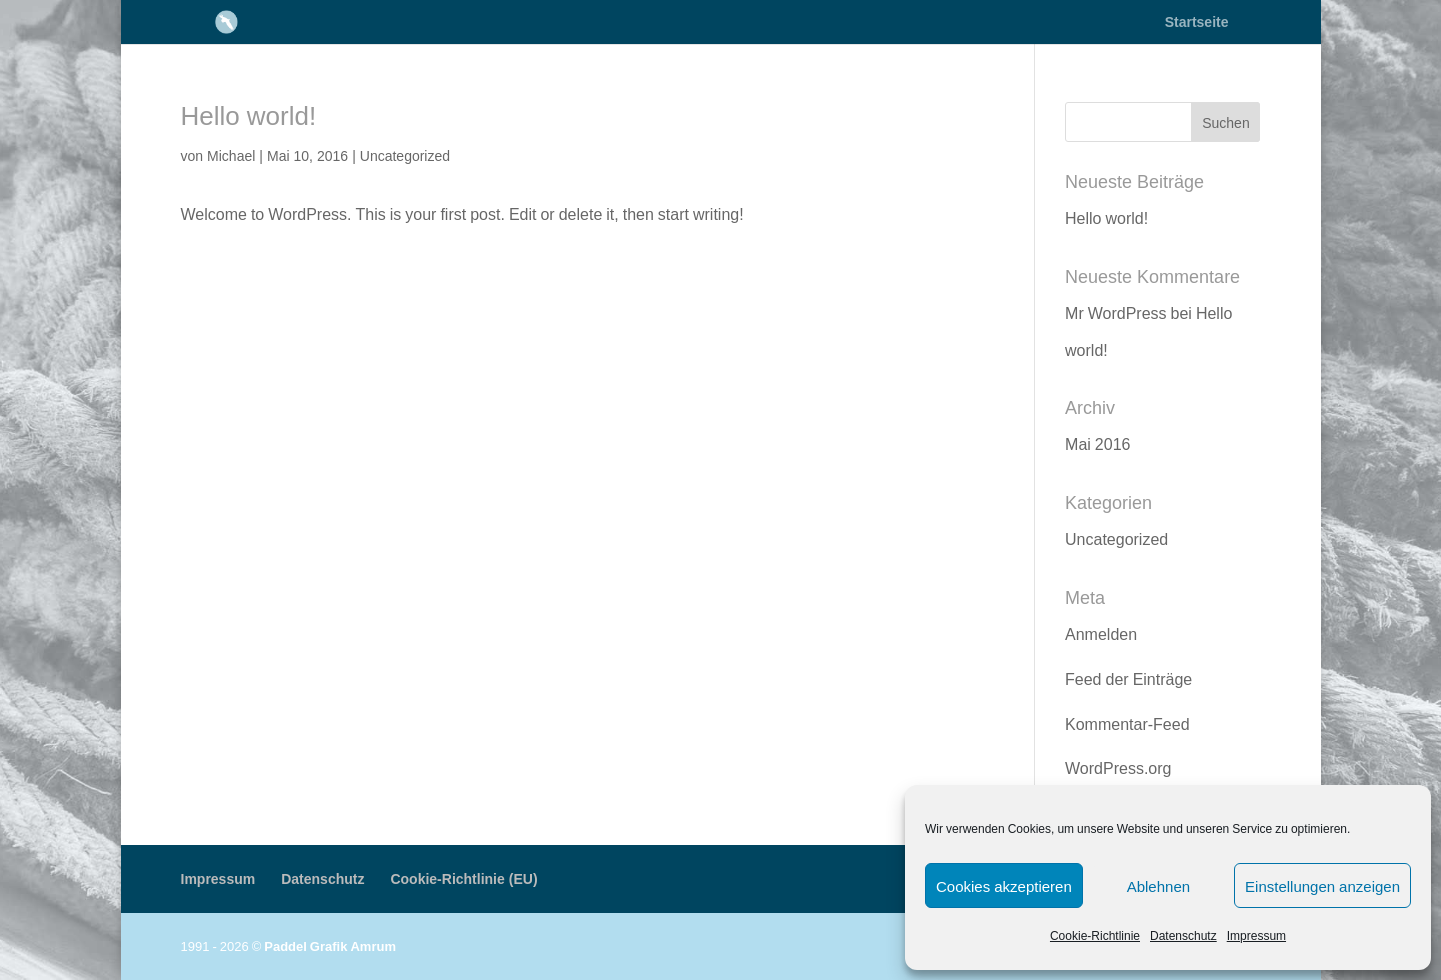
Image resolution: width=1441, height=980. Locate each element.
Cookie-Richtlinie (1095, 935)
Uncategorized (405, 155)
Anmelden (1101, 634)
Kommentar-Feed (1127, 724)
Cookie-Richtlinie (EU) (463, 878)
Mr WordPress (1116, 313)
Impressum (1256, 935)
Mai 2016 (1097, 444)
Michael (231, 155)
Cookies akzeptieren (1004, 886)
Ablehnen (1158, 886)
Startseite (1197, 23)
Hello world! (249, 115)
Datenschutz (1183, 935)
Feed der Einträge (1128, 679)
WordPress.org (1118, 768)
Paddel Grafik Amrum (330, 946)
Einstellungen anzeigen (1322, 886)
